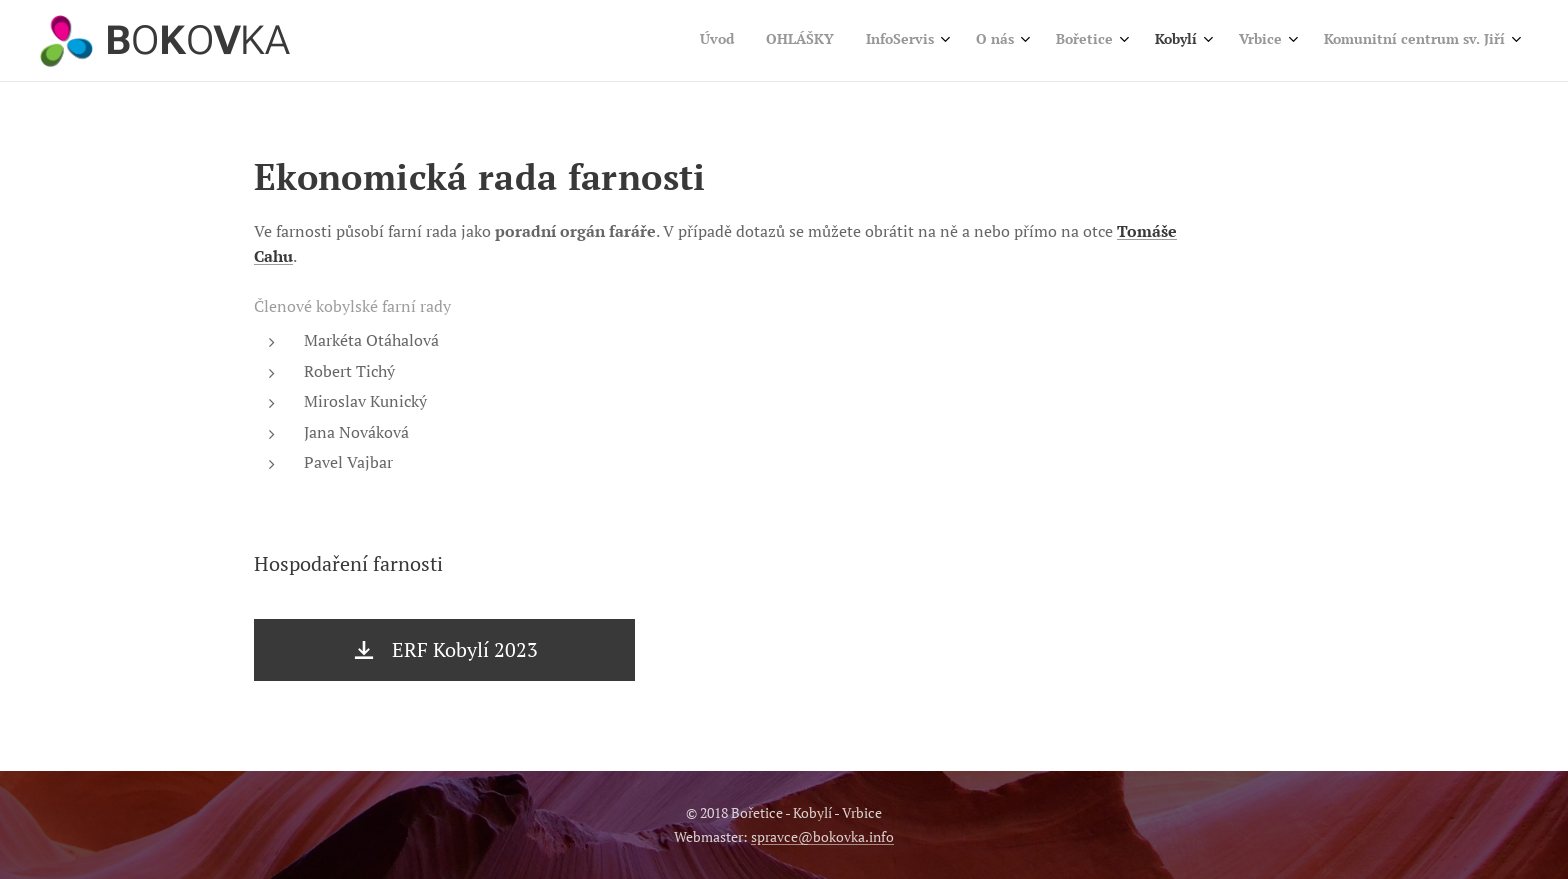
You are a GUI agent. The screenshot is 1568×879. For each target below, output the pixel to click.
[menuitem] (1236, 41)
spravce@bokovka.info (822, 836)
